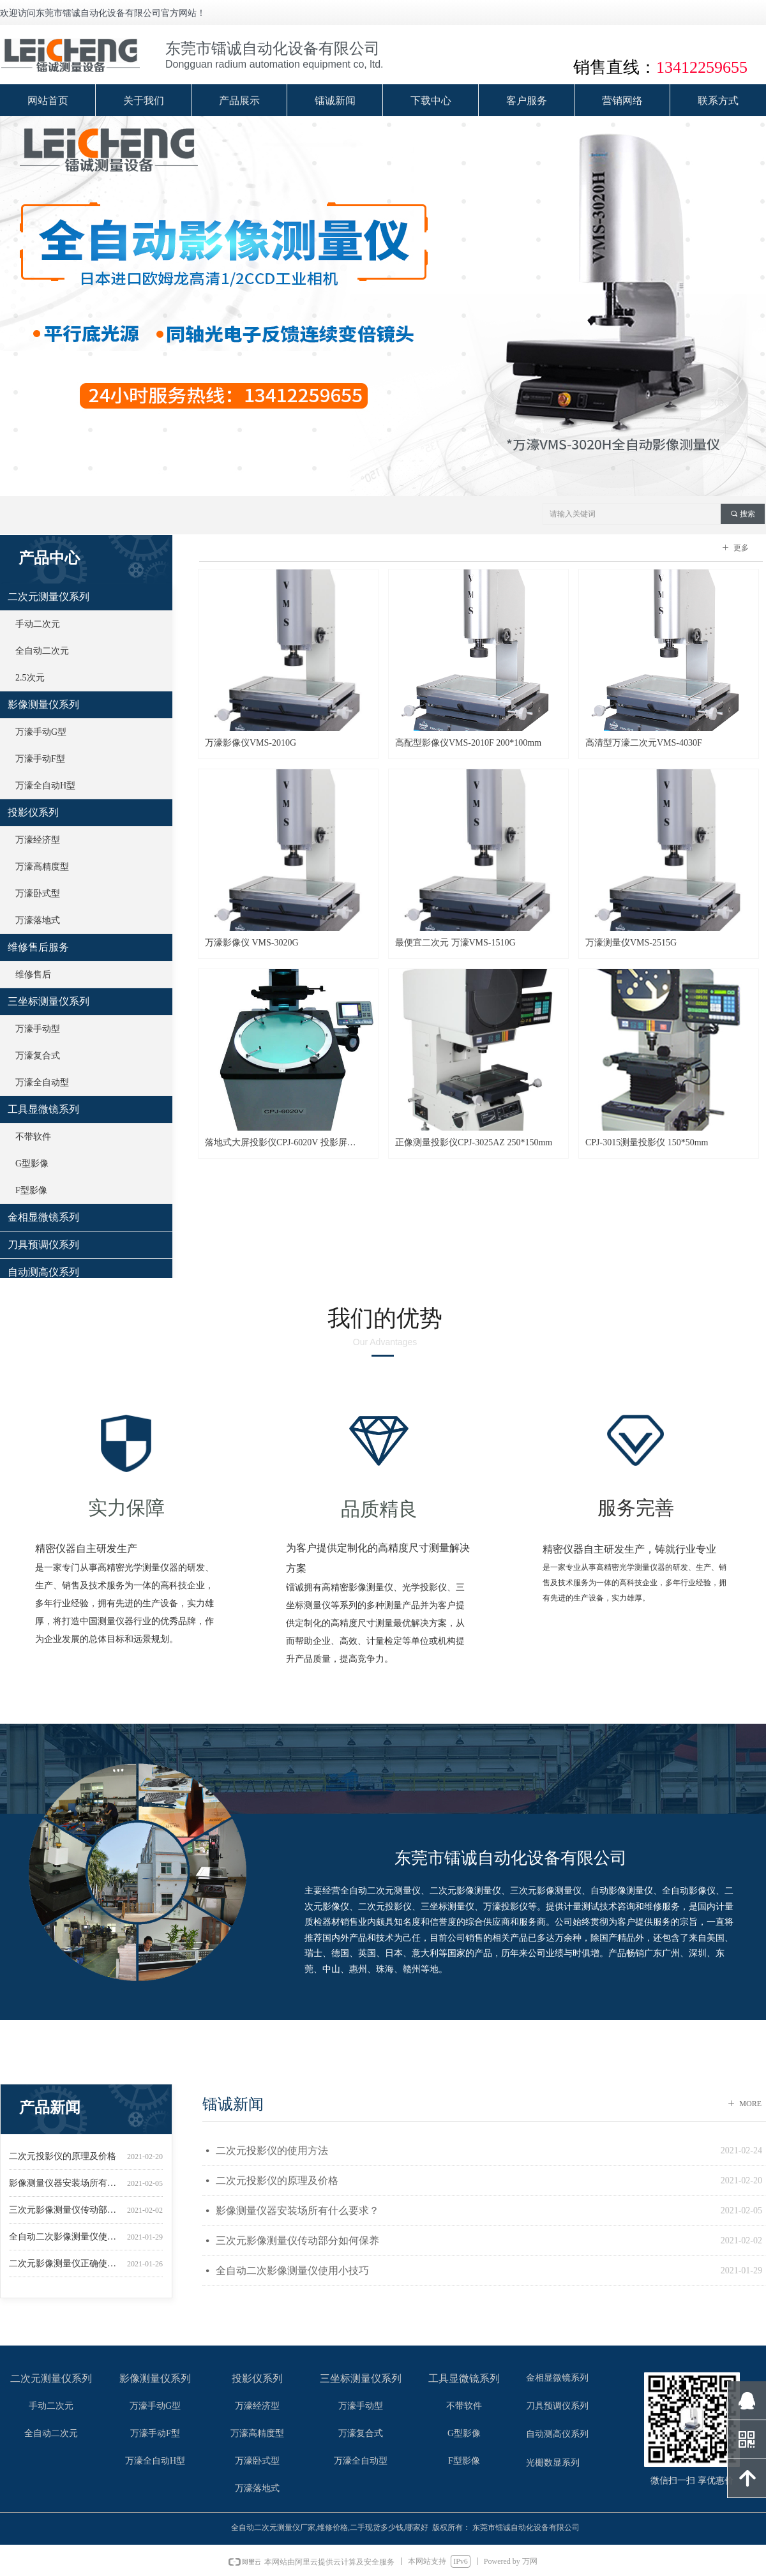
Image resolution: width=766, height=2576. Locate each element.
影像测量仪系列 (43, 704)
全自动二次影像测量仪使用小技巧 (65, 2242)
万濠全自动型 (42, 1082)
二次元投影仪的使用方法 (272, 2150)
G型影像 (32, 1163)
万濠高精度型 (42, 866)
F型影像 (31, 1190)
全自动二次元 (42, 651)
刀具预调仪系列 (43, 1244)
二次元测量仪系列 (48, 596)
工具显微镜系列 (43, 1109)
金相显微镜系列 (43, 1217)
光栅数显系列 (553, 2462)
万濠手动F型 (40, 759)
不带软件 (33, 1136)
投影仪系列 (33, 812)
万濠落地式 (37, 920)
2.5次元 (30, 677)
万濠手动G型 (40, 732)
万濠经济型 (37, 840)
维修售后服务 (38, 947)
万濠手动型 (37, 1029)
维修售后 (33, 974)
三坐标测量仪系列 (48, 1001)
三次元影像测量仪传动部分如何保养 (65, 2215)
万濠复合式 (37, 1055)
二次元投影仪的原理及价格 (62, 2162)
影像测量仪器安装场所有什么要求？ (65, 2189)
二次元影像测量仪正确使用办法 (65, 2269)
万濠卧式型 (37, 893)
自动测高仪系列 (43, 1272)
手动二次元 (37, 624)
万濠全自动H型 (45, 785)
